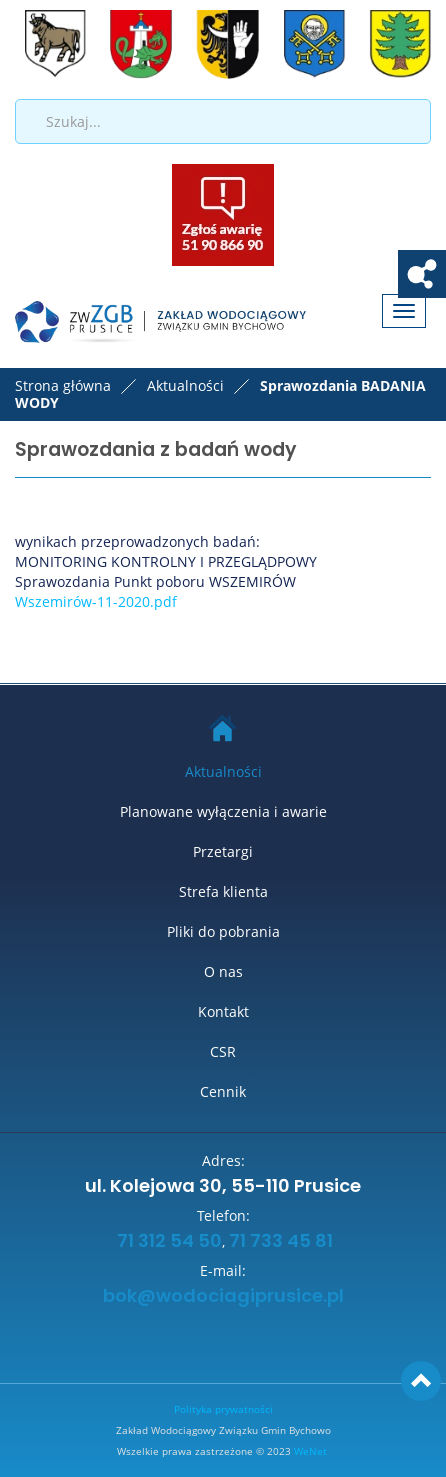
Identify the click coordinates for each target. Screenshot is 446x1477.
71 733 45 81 (281, 1242)
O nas (223, 971)
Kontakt (223, 1011)
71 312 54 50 (167, 1242)
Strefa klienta (223, 891)
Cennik (223, 1091)
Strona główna (63, 385)
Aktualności (223, 771)
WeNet (310, 1451)
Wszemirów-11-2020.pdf (98, 601)
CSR (223, 1051)
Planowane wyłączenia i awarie (223, 811)
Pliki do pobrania (223, 931)
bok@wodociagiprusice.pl (223, 1297)
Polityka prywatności (223, 1409)
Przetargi (223, 851)
